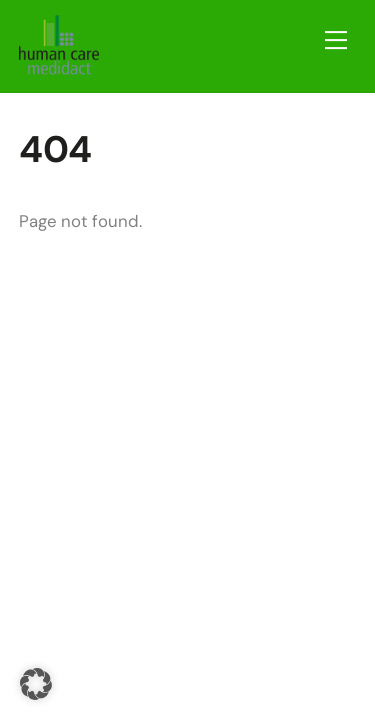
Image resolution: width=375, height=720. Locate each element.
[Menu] (336, 40)
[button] (36, 684)
